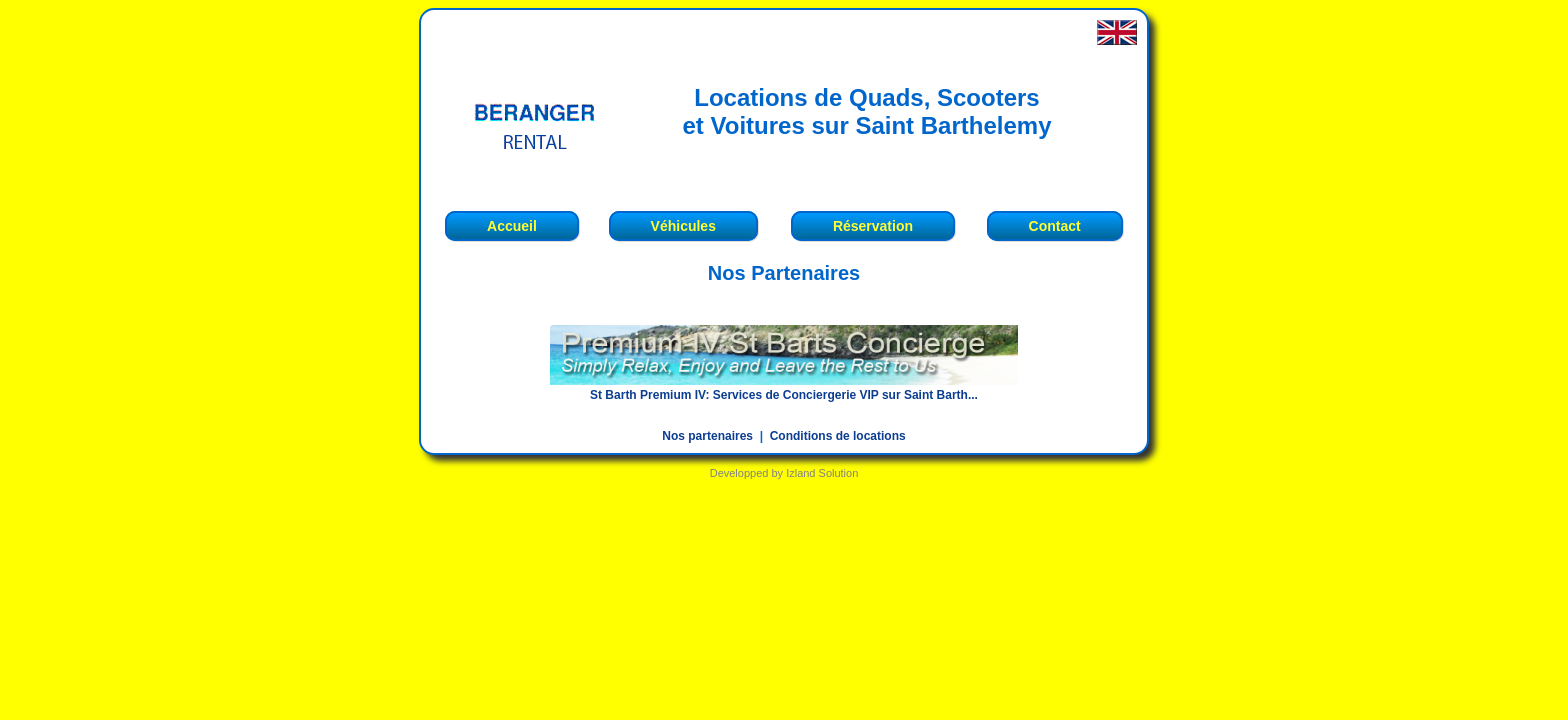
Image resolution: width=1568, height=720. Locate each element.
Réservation (873, 226)
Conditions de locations (838, 436)
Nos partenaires (707, 436)
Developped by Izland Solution (784, 473)
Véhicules (683, 226)
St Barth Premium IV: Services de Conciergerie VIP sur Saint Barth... (784, 395)
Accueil (512, 226)
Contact (1055, 226)
